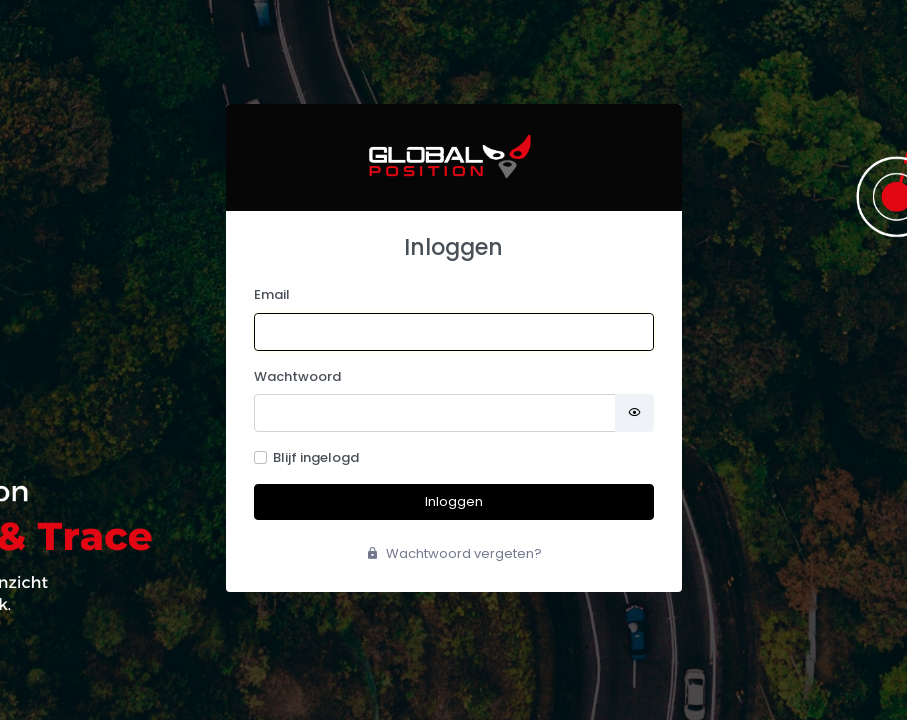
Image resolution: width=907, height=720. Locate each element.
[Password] (435, 413)
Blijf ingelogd (316, 457)
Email (272, 294)
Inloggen (454, 501)
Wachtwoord (297, 376)
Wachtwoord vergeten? (454, 553)
